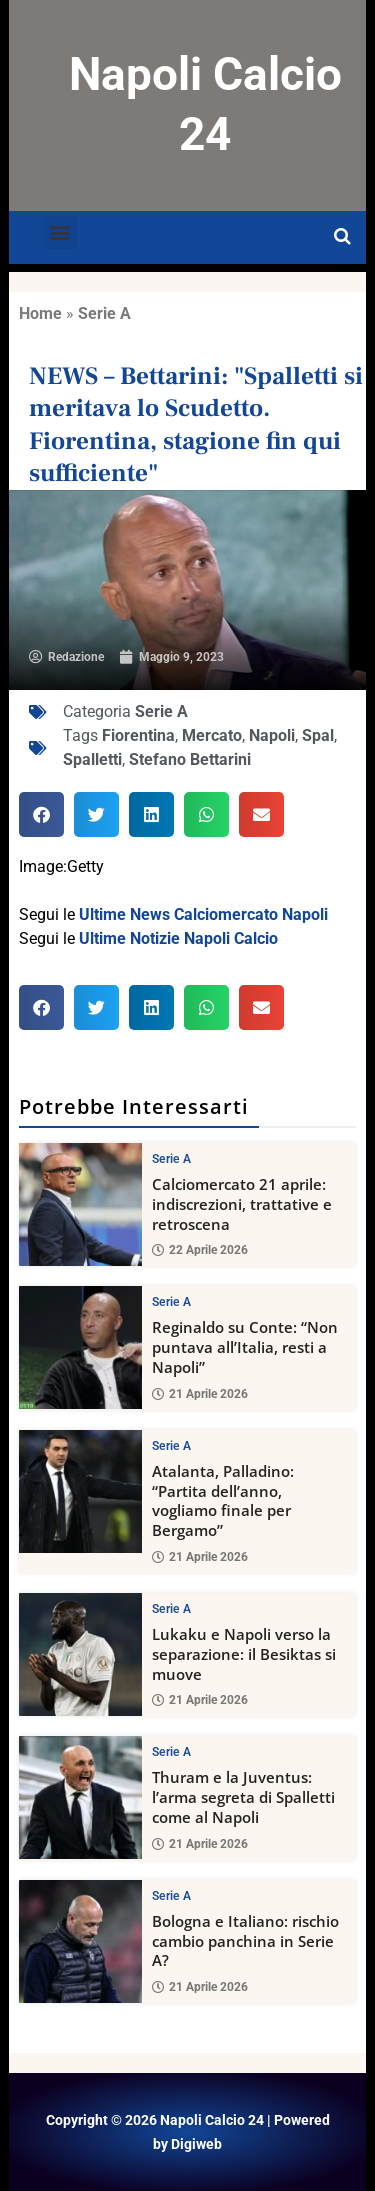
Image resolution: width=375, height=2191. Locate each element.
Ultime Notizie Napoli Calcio (178, 938)
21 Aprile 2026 (200, 1393)
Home (40, 313)
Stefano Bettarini (190, 759)
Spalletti (92, 759)
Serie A (104, 313)
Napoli (272, 735)
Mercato (212, 735)
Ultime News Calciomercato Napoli (203, 914)
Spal (318, 735)
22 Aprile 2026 (200, 1250)
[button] (60, 232)
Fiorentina (138, 735)
